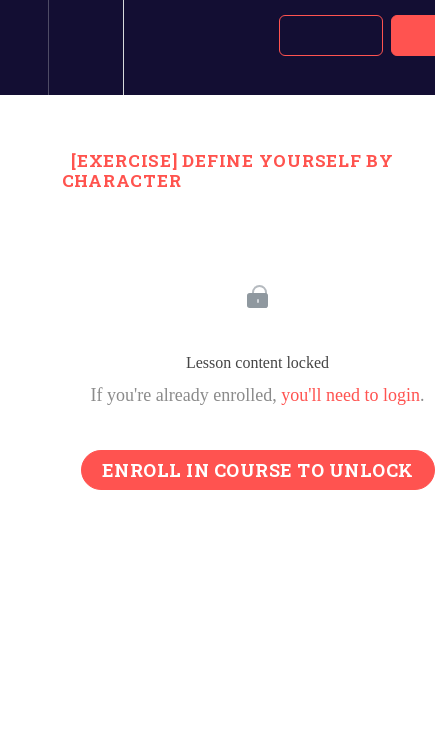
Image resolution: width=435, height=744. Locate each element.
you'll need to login (350, 395)
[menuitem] (85, 47)
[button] (24, 47)
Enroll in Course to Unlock (258, 470)
